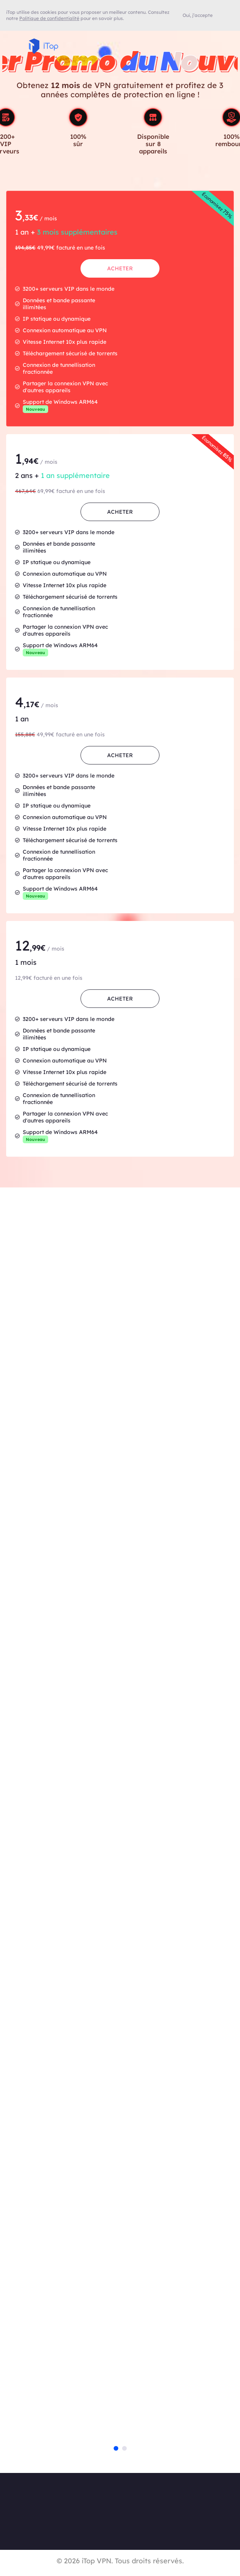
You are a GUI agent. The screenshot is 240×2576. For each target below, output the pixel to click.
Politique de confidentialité (49, 18)
